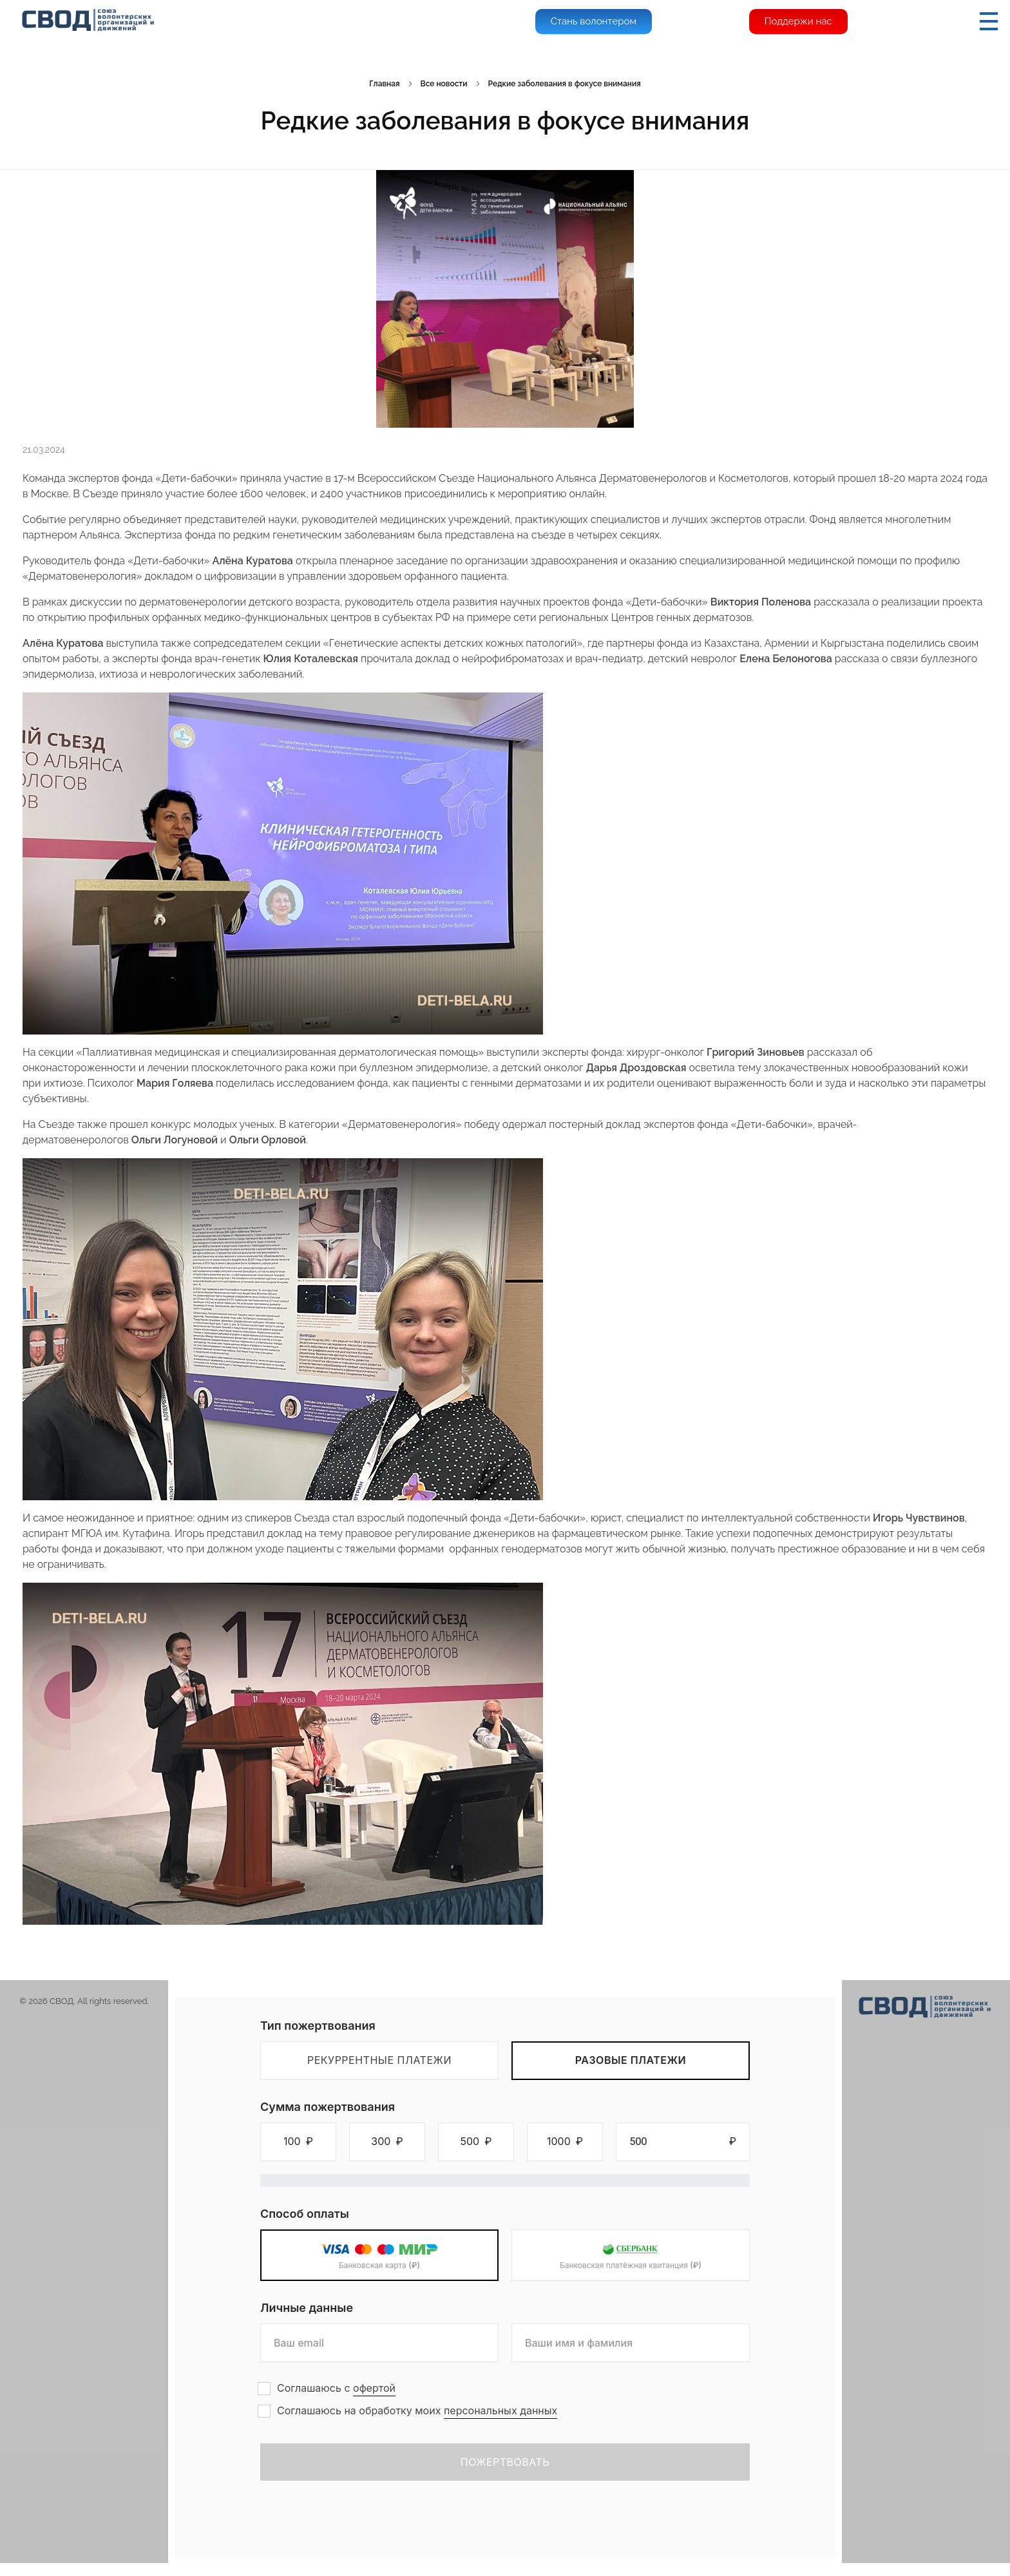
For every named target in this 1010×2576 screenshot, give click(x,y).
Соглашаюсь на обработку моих (417, 2411)
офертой (374, 2387)
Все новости (444, 83)
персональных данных (500, 2410)
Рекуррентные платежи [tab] (379, 2060)
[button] (298, 2142)
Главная (384, 83)
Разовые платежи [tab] (631, 2060)
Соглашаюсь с (336, 2388)
